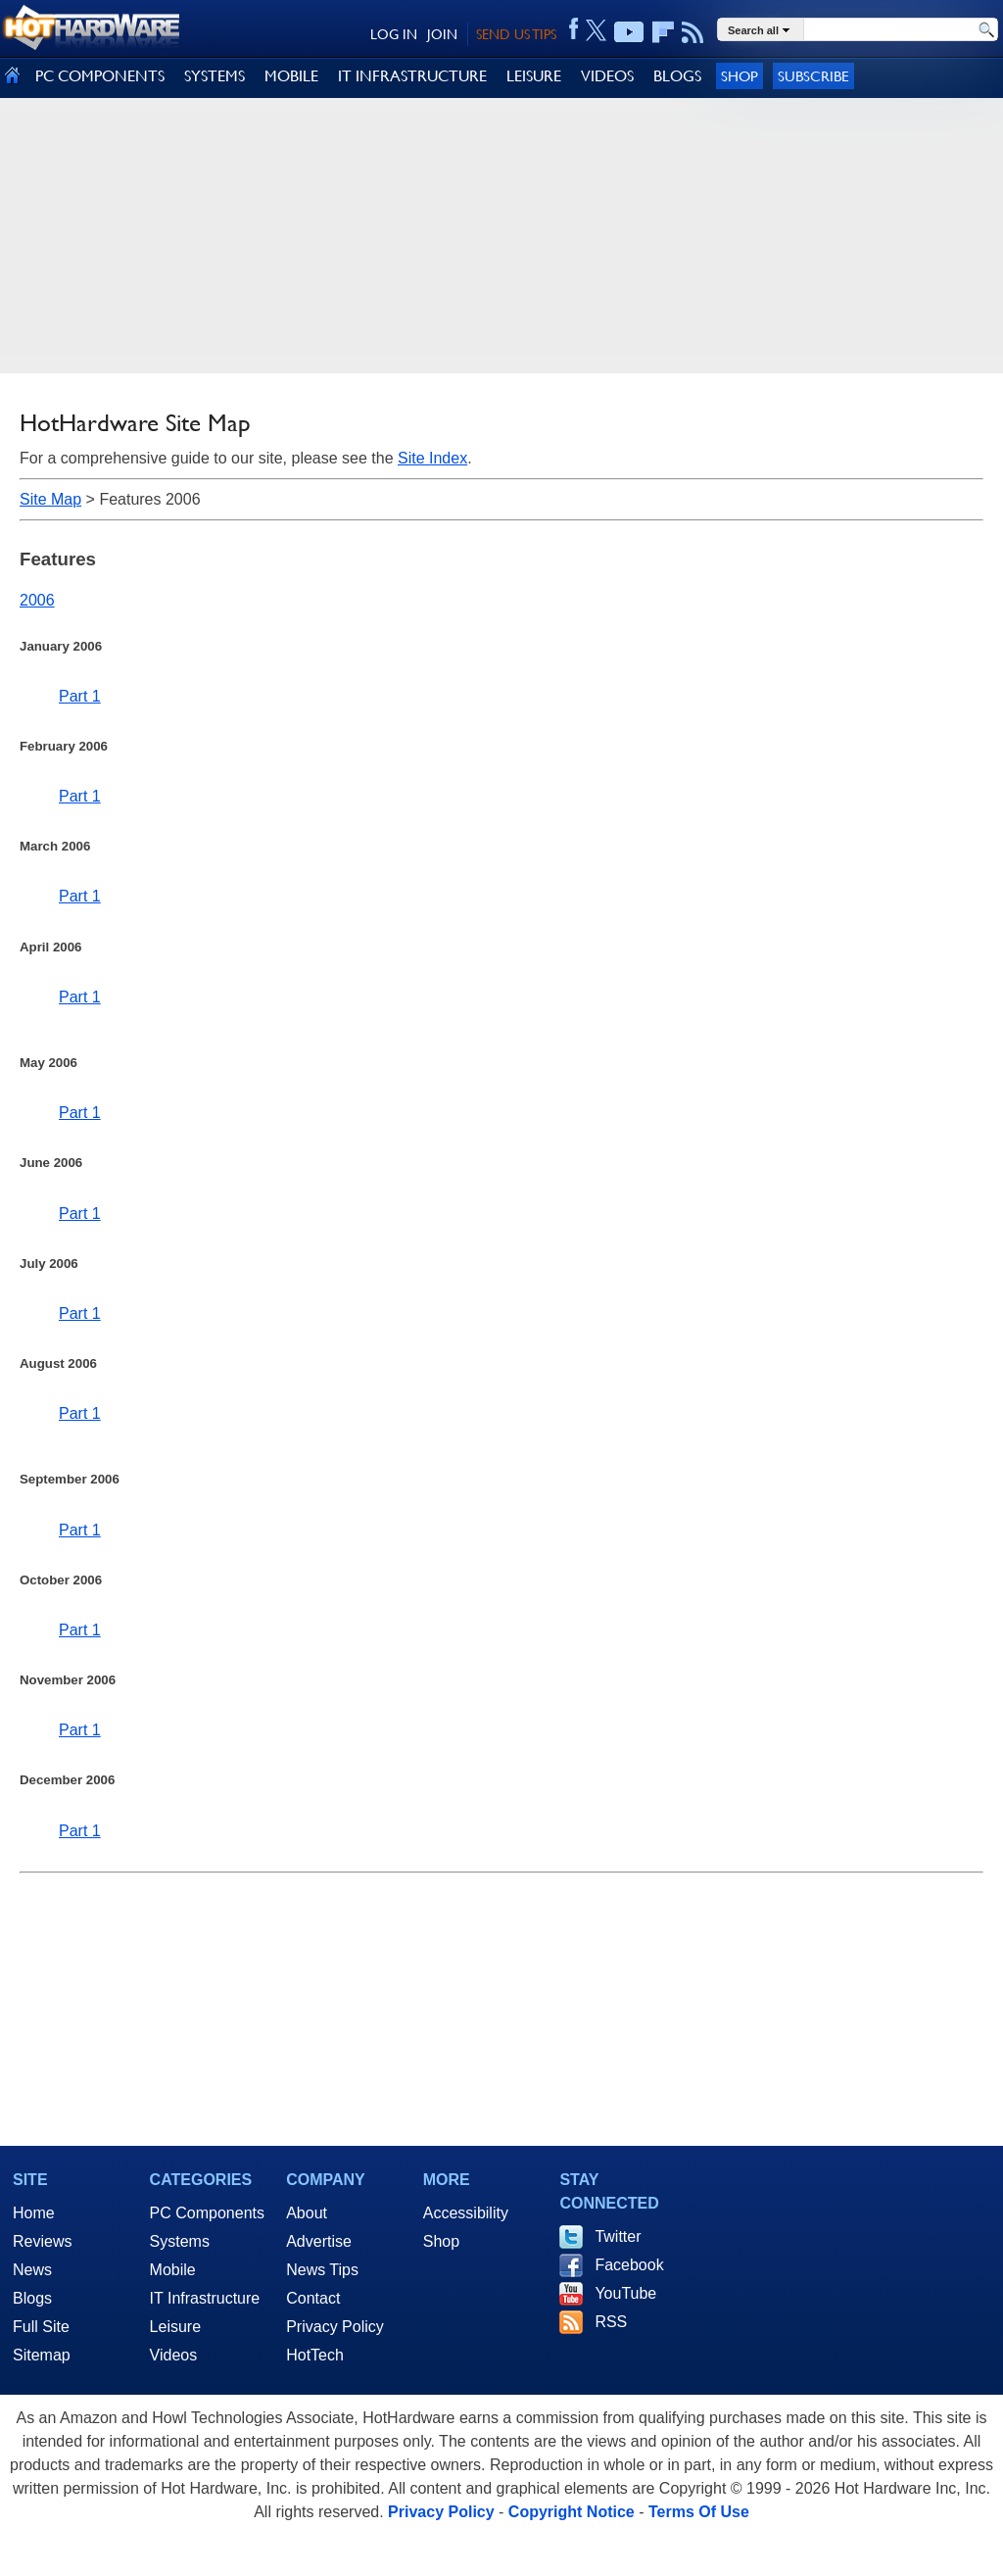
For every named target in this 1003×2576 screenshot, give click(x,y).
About (306, 2213)
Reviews (42, 2241)
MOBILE (291, 76)
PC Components (207, 2213)
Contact (313, 2298)
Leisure (175, 2326)
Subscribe (813, 76)
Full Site (41, 2326)
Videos (174, 2355)
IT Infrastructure (205, 2298)
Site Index (432, 458)
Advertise (319, 2241)
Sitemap (42, 2355)
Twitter (618, 2236)
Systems (180, 2241)
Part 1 (80, 696)
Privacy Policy (335, 2326)
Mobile (173, 2269)
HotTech (315, 2355)
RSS (611, 2321)
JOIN (442, 34)
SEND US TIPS (516, 34)
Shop (739, 76)
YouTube (625, 2293)
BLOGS (677, 76)
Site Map (50, 499)
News (32, 2269)
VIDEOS (607, 76)
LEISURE (533, 76)
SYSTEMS (214, 76)
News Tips (322, 2269)
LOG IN (393, 34)
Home (34, 2213)
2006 (37, 600)
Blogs (32, 2298)
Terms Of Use (698, 2511)
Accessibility (465, 2213)
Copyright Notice (571, 2511)
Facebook (629, 2265)
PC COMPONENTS (100, 76)
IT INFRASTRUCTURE (412, 76)
